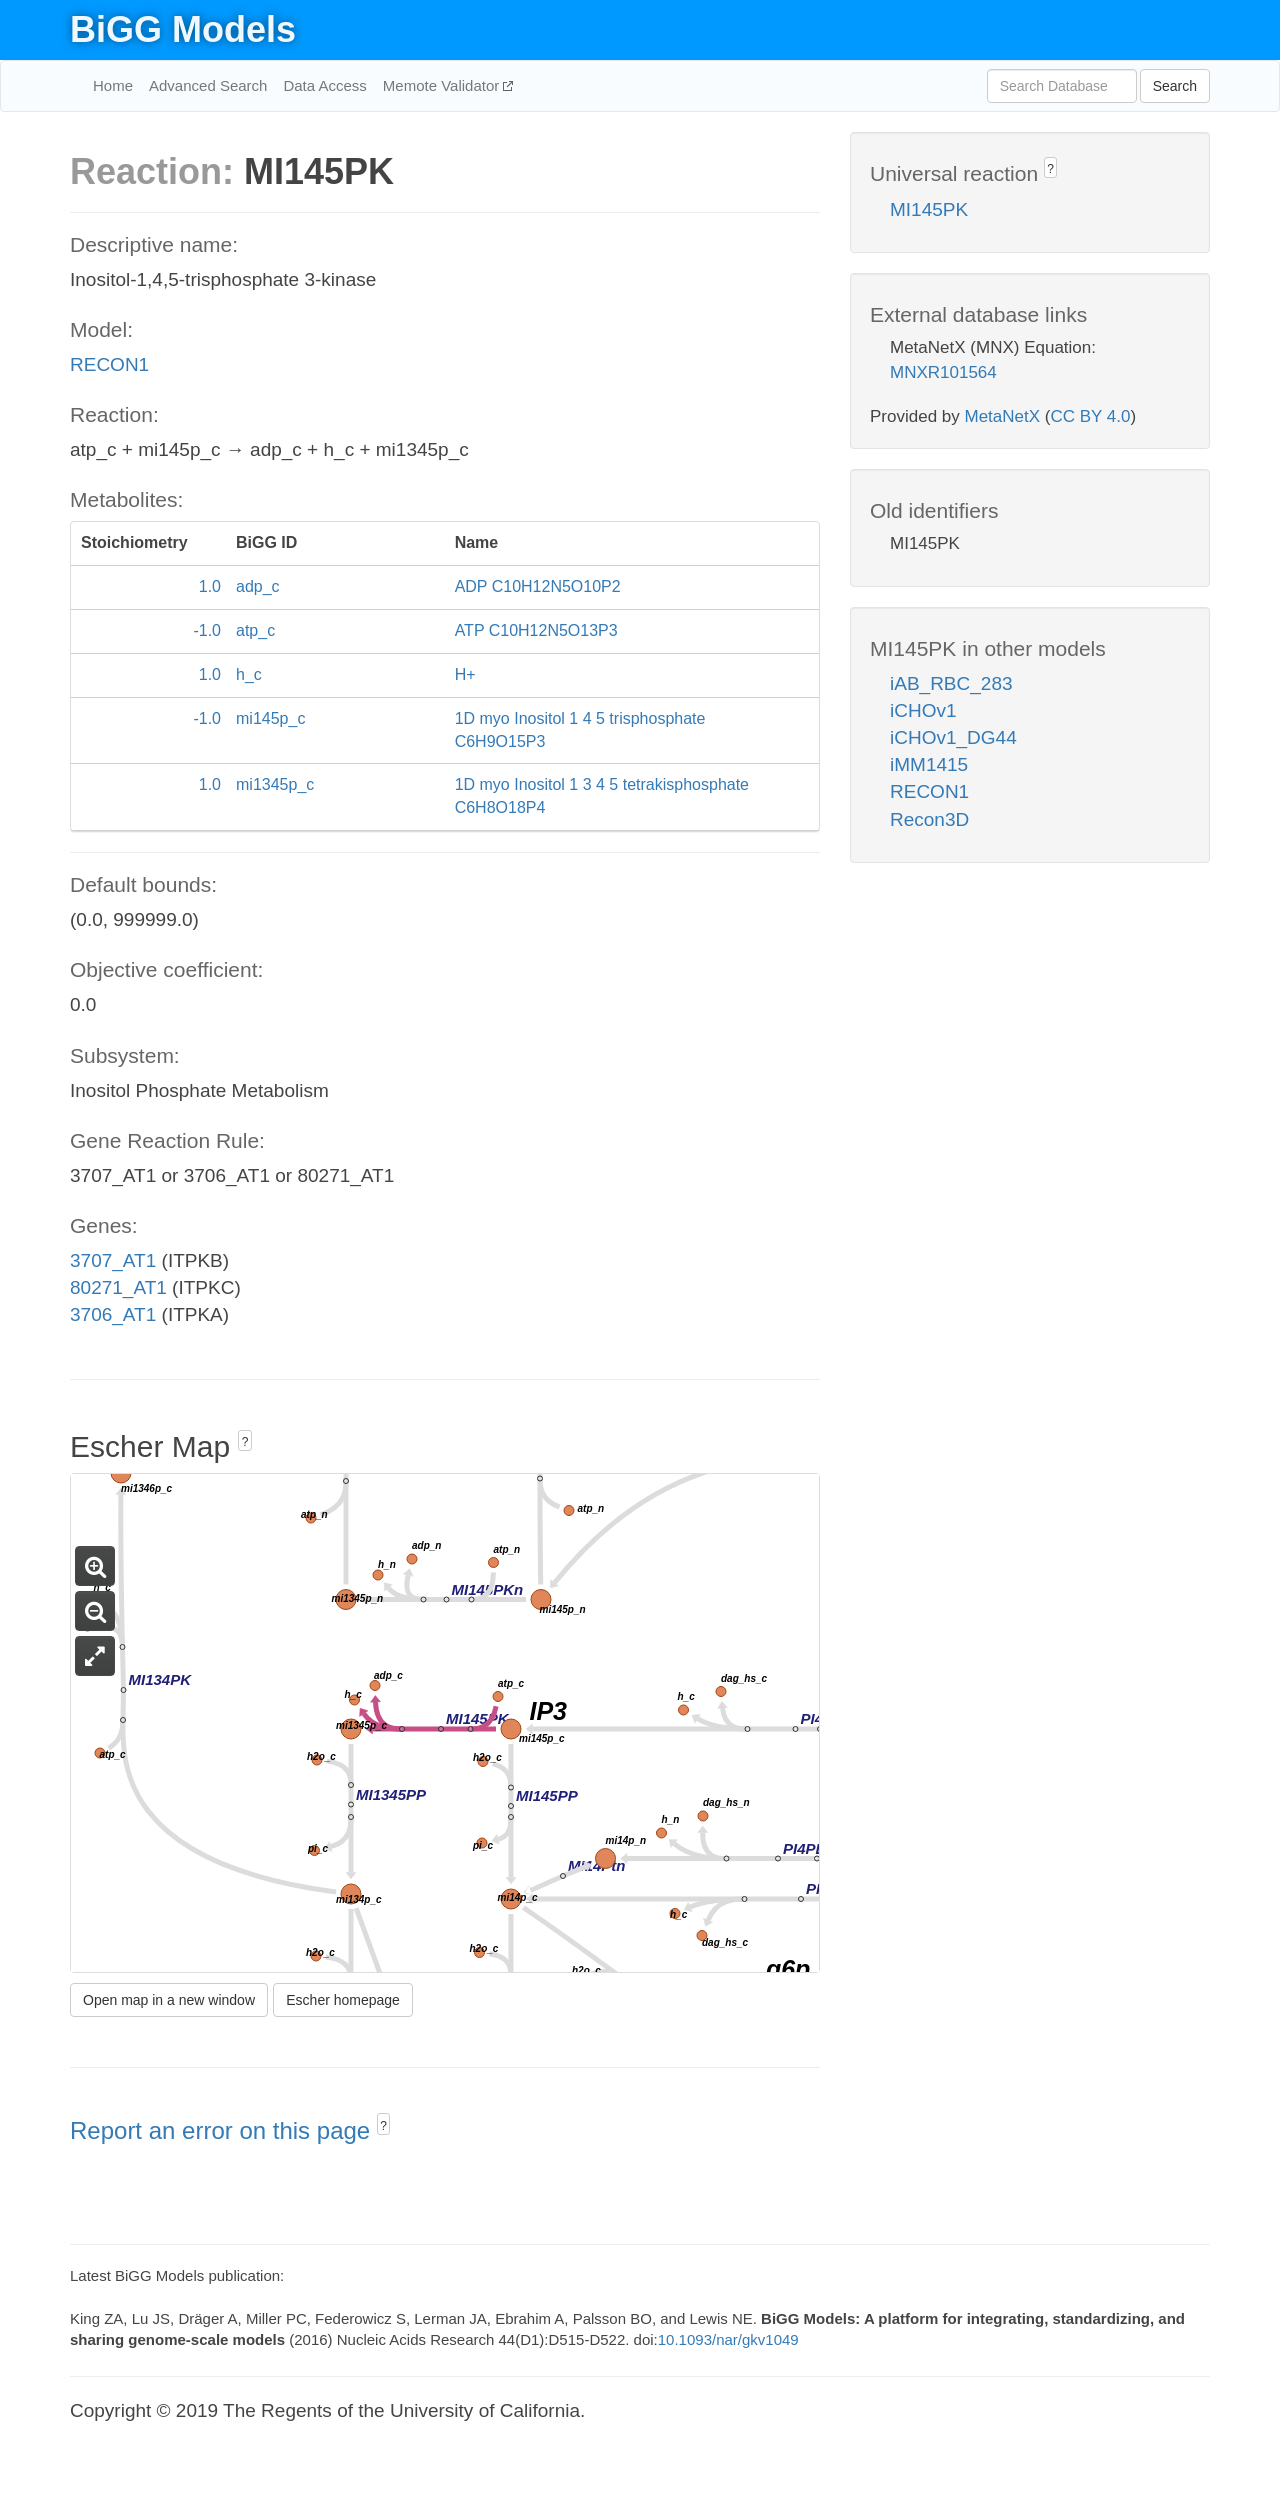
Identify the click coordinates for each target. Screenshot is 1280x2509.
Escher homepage (343, 2000)
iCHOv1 (923, 710)
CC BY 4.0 (1090, 416)
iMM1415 (929, 764)
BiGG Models (183, 29)
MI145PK (929, 209)
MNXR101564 (943, 372)
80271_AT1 (118, 1287)
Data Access (324, 85)
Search (1175, 86)
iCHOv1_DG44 (953, 737)
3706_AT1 (113, 1314)
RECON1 (109, 364)
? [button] (245, 1442)
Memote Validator (443, 85)
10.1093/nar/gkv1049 (728, 2339)
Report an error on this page (223, 2130)
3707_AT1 (113, 1260)
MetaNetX (1003, 416)
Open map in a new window (169, 2000)
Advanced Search (208, 85)
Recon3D (929, 819)
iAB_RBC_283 (951, 683)
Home (113, 85)
